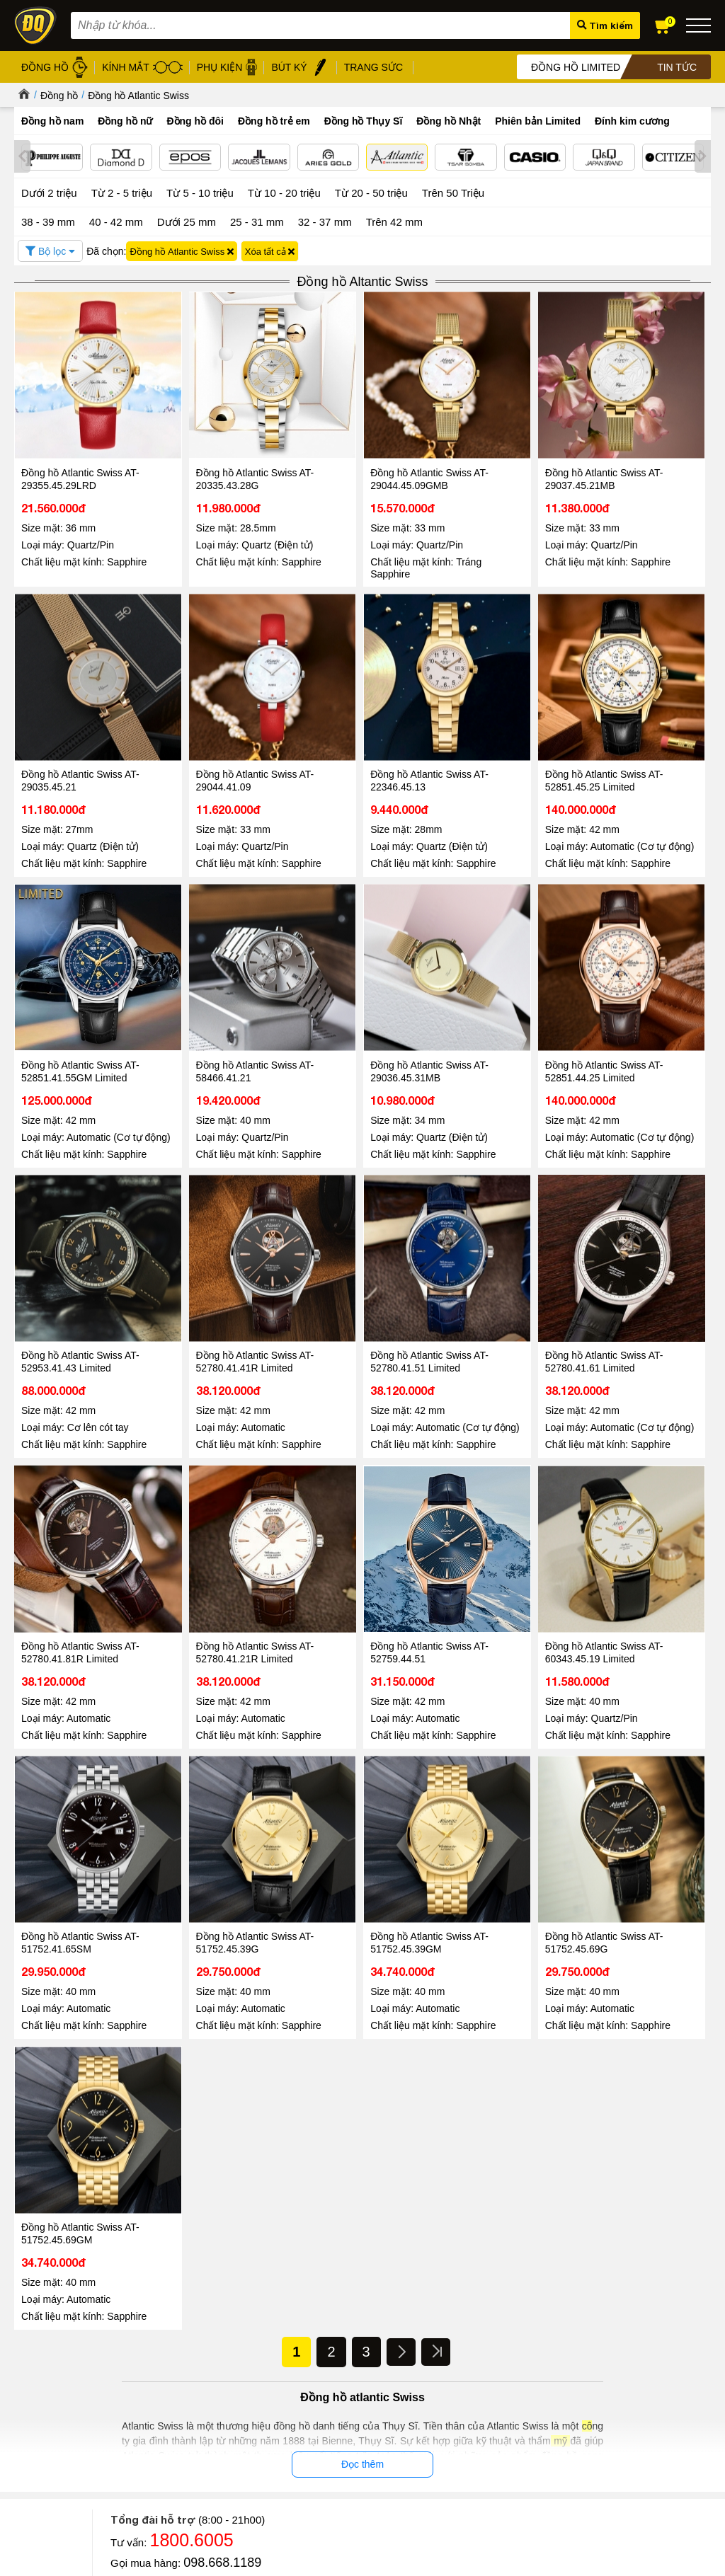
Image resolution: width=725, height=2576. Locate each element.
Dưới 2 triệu (49, 191)
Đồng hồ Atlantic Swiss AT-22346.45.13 (221, 711)
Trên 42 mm (394, 220)
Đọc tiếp (49, 2252)
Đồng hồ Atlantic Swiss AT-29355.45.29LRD (80, 444)
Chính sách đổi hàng (167, 2409)
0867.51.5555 (222, 1917)
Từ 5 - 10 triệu (200, 191)
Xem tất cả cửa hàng (445, 2431)
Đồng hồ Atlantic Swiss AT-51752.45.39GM (362, 1556)
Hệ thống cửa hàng (53, 2347)
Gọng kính (304, 2366)
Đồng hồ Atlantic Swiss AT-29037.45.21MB (502, 444)
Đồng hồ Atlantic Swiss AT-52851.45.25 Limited (362, 711)
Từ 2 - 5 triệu (121, 191)
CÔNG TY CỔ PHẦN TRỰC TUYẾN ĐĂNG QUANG (470, 2477)
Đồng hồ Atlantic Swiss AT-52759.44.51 (502, 1275)
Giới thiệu (33, 2315)
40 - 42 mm (116, 220)
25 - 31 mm (257, 220)
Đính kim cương (632, 121)
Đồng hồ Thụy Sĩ (363, 121)
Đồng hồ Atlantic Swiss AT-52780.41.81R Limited (221, 1275)
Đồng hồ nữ (125, 121)
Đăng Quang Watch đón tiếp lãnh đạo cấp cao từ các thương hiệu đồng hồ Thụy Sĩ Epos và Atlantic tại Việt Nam (112, 2198)
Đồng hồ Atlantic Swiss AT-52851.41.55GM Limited (502, 711)
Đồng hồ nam (52, 121)
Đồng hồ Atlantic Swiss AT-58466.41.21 (643, 711)
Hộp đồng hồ (309, 2398)
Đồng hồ (59, 95)
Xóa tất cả (270, 249)
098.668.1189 (222, 1897)
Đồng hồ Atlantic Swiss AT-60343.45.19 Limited (643, 1275)
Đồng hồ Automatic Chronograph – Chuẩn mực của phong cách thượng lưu (586, 2191)
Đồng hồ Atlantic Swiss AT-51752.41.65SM (80, 1556)
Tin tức (57, 2144)
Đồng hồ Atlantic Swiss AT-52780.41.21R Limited (362, 1275)
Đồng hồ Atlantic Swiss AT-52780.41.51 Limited (643, 993)
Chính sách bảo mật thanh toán (189, 2376)
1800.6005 (192, 1874)
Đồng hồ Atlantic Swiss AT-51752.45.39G (221, 1556)
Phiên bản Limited (538, 121)
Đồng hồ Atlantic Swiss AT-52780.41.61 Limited (80, 1275)
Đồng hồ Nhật (448, 121)
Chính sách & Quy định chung (186, 2317)
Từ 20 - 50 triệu (371, 191)
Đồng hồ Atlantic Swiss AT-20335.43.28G (221, 444)
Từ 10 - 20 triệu (284, 191)
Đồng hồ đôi (195, 121)
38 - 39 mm (48, 220)
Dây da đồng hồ (315, 2350)
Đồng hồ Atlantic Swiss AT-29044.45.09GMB (362, 444)
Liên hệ (29, 2391)
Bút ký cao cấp (312, 2382)
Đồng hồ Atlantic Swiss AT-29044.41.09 (80, 711)
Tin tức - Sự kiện (362, 1962)
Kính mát (300, 2333)
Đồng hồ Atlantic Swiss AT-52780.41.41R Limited (502, 993)
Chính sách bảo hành (168, 2393)
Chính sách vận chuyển (172, 2425)
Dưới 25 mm (186, 220)
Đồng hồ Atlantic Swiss (138, 95)
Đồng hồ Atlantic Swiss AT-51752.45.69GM (643, 1556)
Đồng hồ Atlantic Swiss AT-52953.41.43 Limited (362, 993)
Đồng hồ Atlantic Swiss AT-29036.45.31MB (80, 993)
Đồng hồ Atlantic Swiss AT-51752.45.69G (502, 1556)
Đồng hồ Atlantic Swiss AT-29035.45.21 (643, 444)
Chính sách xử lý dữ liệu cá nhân (192, 2360)
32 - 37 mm (325, 220)
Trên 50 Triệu (453, 191)
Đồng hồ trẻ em (274, 121)
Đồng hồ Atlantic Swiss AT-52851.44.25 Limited (221, 993)
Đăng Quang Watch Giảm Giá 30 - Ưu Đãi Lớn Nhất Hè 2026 (345, 2184)
